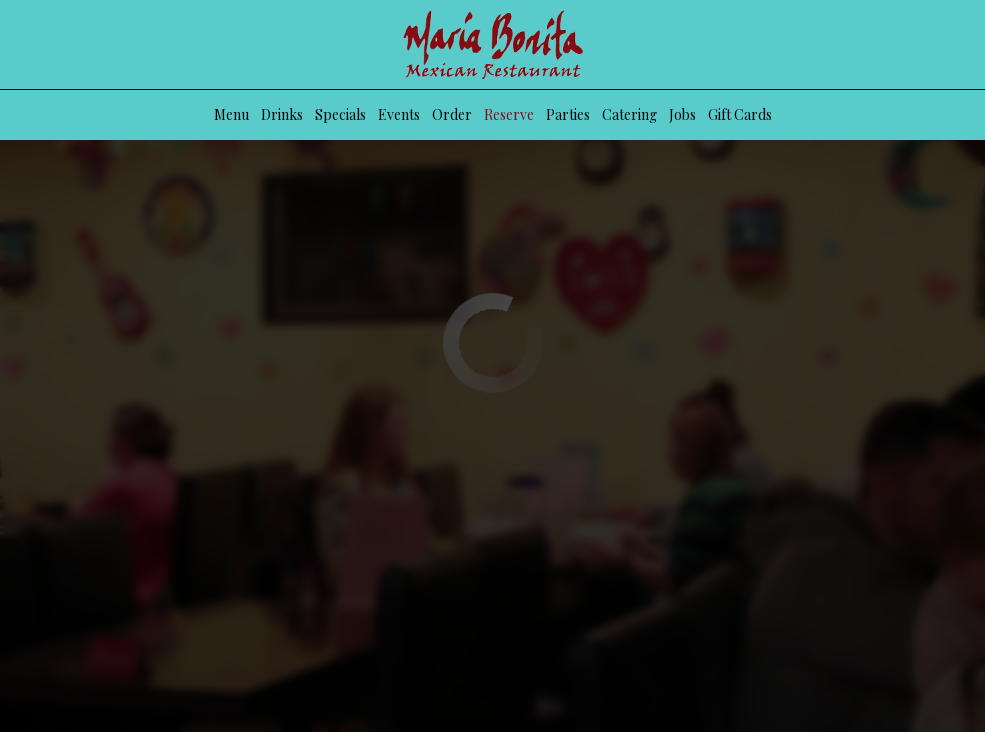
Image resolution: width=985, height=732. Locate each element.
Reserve (509, 114)
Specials (340, 114)
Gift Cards (740, 114)
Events (399, 114)
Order (452, 114)
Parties (568, 114)
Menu (231, 114)
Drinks (282, 114)
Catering (629, 114)
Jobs (682, 114)
